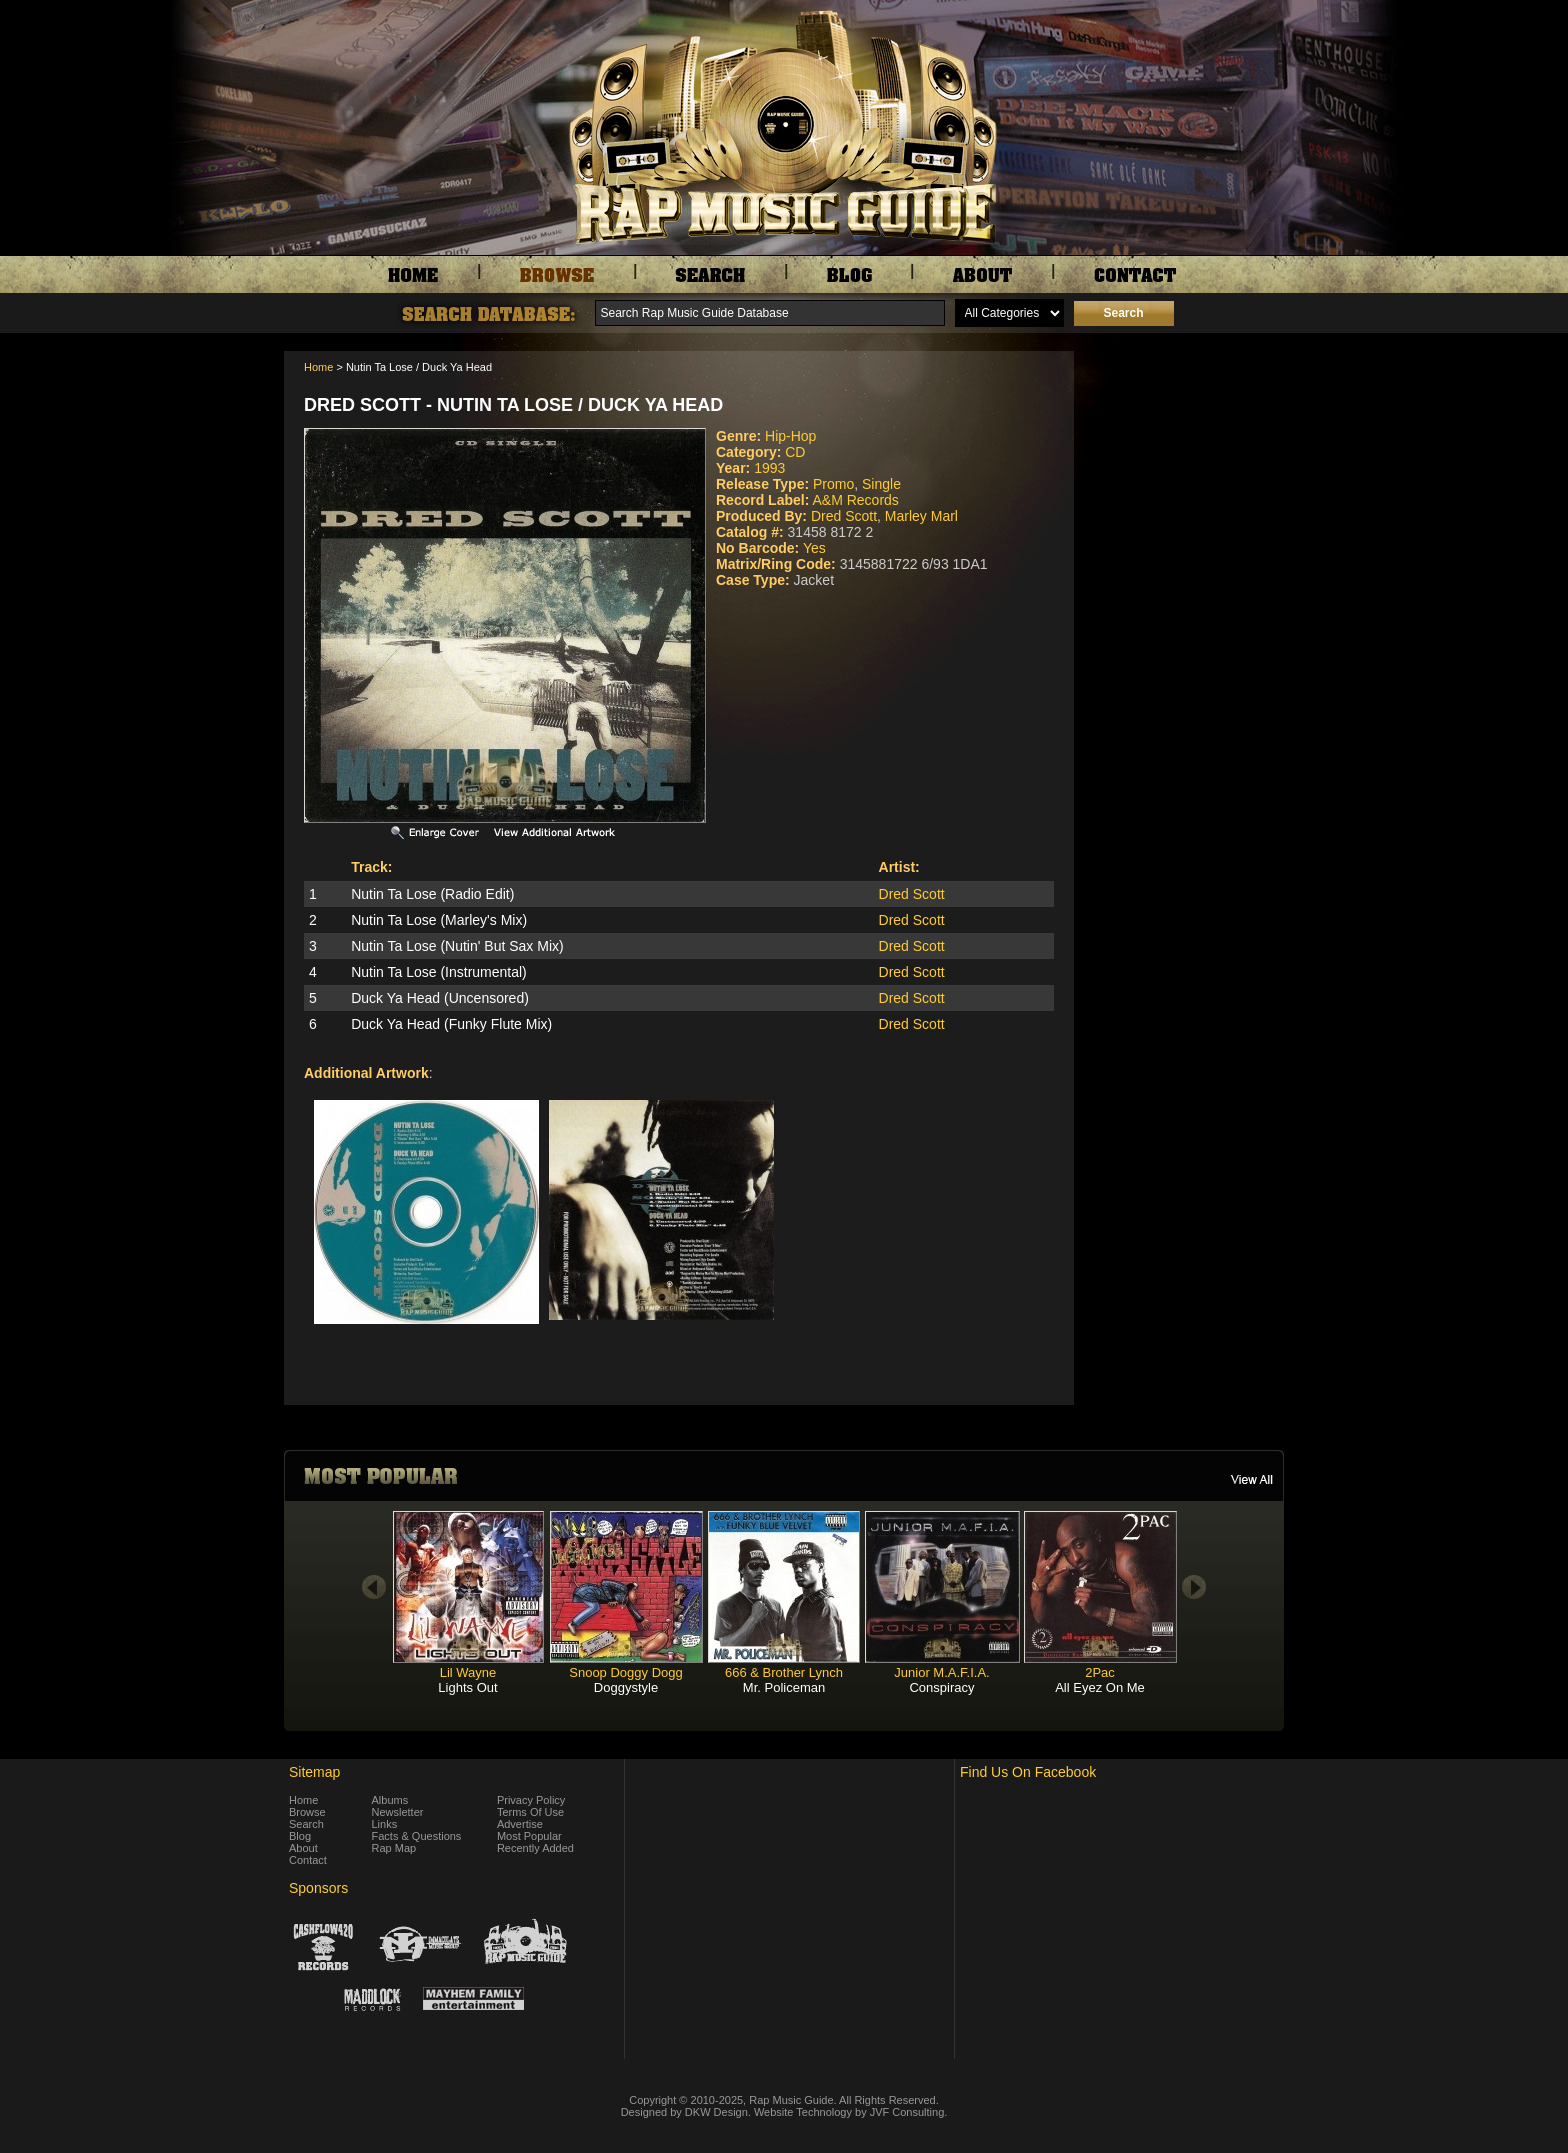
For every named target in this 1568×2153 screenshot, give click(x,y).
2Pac (1100, 1672)
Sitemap (314, 1772)
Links (385, 1824)
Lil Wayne (468, 1672)
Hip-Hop (790, 436)
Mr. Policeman (784, 1687)
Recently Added (535, 1848)
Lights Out (467, 1687)
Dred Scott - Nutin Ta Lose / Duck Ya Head (513, 405)
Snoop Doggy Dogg (625, 1672)
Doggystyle (626, 1687)
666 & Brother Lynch (784, 1672)
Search (306, 1824)
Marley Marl (921, 516)
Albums (390, 1800)
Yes (814, 548)
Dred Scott (844, 516)
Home (318, 367)
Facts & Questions (417, 1836)
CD (795, 452)
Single (881, 484)
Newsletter (398, 1812)
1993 (769, 468)
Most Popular (529, 1836)
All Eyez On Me (1100, 1687)
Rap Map (394, 1848)
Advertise (520, 1824)
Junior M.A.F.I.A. (941, 1672)
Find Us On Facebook (1028, 1772)
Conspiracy (941, 1687)
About (303, 1848)
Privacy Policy (531, 1800)
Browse (307, 1812)
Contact (308, 1860)
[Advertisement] (1184, 451)
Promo (833, 484)
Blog (300, 1836)
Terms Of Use (530, 1812)
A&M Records (855, 500)
